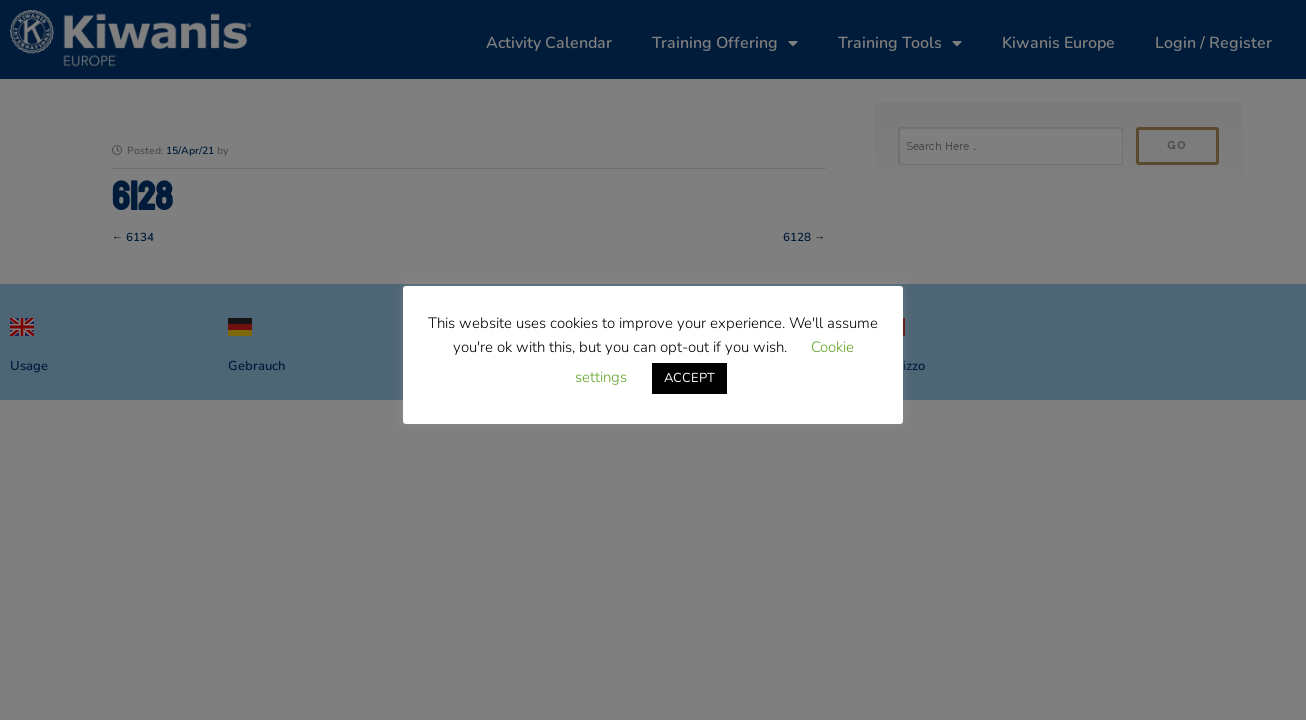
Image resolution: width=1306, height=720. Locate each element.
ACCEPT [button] (689, 378)
